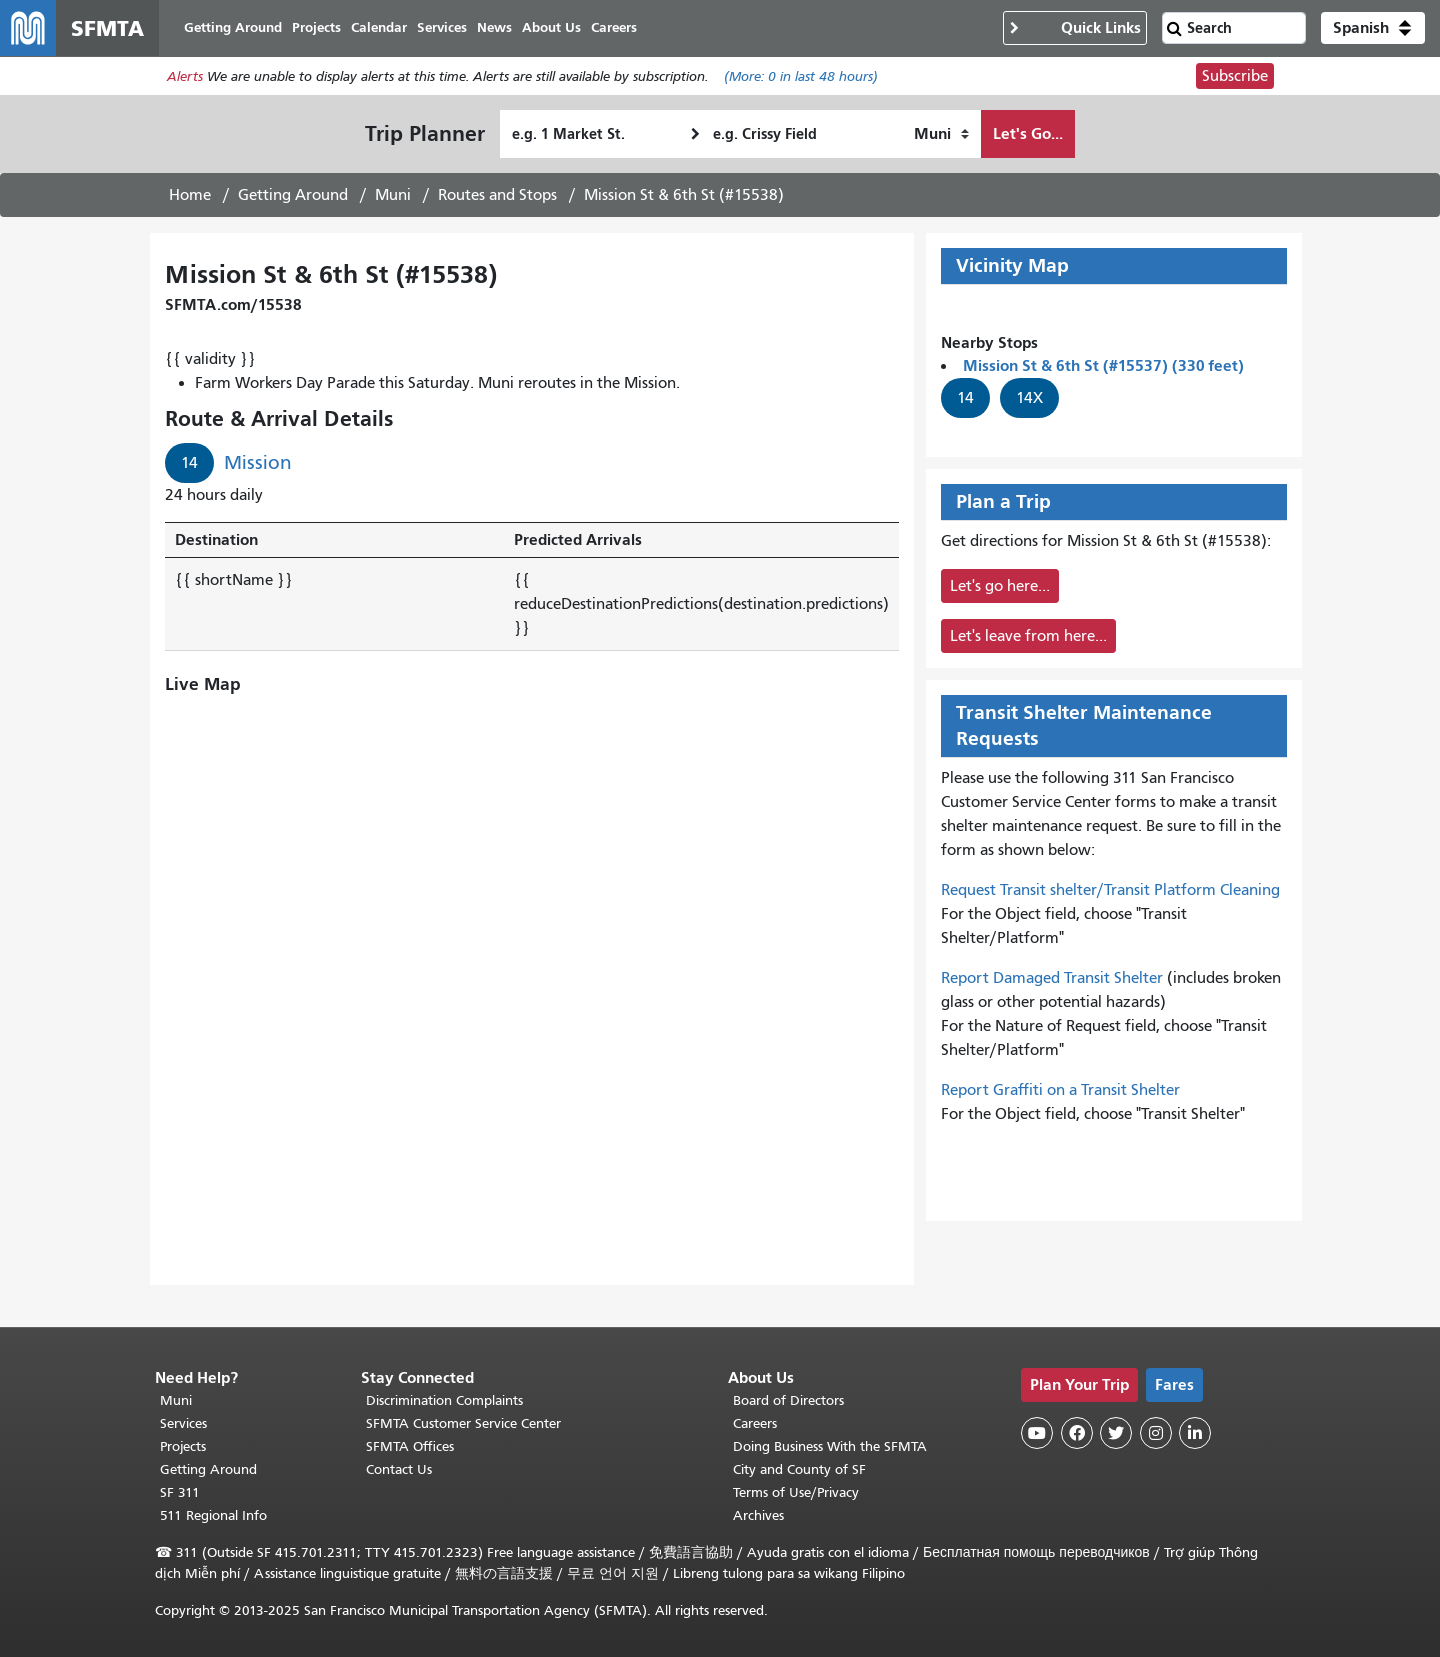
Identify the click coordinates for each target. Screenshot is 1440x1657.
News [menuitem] (494, 27)
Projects (183, 1446)
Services (183, 1423)
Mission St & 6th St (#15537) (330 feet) (1103, 365)
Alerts (185, 76)
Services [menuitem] (442, 27)
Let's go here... (1000, 586)
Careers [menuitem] (614, 27)
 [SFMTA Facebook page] (1077, 1433)
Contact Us (399, 1469)
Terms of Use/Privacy (796, 1492)
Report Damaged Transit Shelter (1052, 978)
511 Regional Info (213, 1515)
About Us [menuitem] (551, 27)
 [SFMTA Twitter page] (1116, 1433)
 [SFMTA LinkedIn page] (1195, 1433)
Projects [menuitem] (316, 27)
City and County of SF (799, 1469)
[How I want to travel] (941, 134)
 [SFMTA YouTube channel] (1037, 1433)
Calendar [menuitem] (379, 27)
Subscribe (1235, 76)
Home (190, 195)
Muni (393, 195)
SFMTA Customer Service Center (463, 1423)
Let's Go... (1028, 133)
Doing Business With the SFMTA (830, 1446)
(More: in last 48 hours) (801, 76)
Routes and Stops (497, 195)
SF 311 (180, 1492)
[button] (1373, 28)
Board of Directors (788, 1400)
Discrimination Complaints (444, 1400)
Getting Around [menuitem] (233, 27)
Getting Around (293, 195)
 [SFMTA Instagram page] (1156, 1433)
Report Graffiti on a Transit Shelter (1060, 1090)
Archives (758, 1515)
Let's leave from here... (1028, 636)
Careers (755, 1423)
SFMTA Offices (410, 1446)
